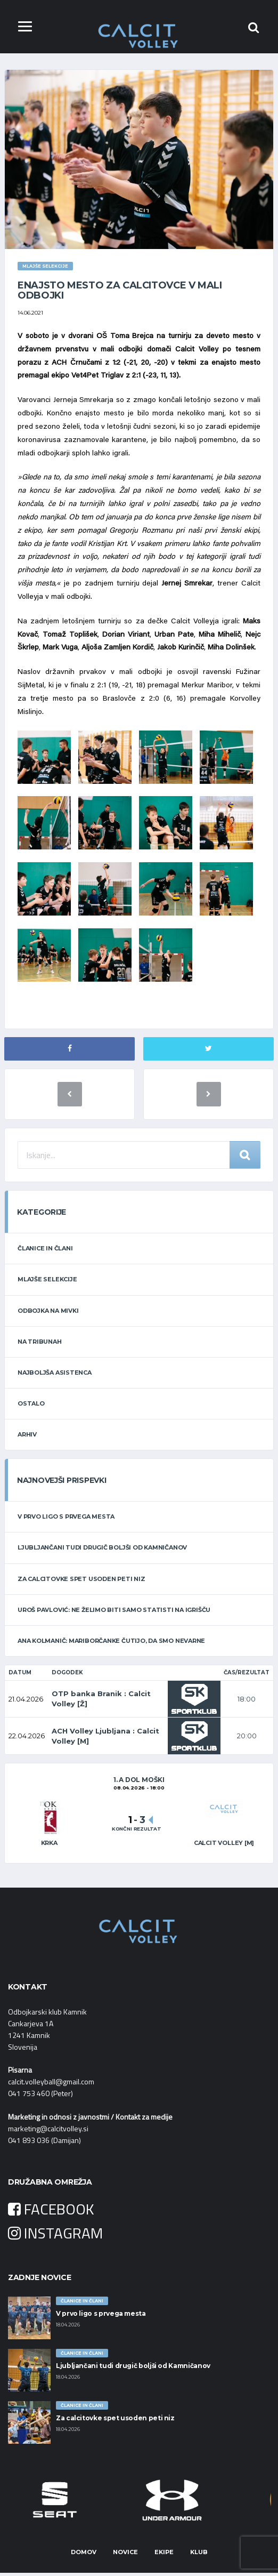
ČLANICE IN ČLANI (45, 1251)
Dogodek (67, 1675)
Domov (83, 2555)
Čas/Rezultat (246, 1675)
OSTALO (31, 1406)
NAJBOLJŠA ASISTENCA (55, 1375)
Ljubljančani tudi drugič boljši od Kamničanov (102, 1550)
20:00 (247, 1739)
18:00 (247, 1701)
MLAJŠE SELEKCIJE (47, 1282)
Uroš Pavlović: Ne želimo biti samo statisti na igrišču (114, 1613)
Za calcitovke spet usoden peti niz (81, 1581)
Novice (125, 2555)
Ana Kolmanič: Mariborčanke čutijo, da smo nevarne (111, 1644)
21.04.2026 (26, 1701)
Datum (20, 1675)
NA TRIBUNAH (40, 1344)
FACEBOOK (51, 2211)
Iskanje (245, 1158)
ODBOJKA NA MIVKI (48, 1313)
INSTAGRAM (55, 2235)
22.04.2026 (27, 1739)
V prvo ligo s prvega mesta (66, 1519)
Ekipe (164, 2555)
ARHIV (27, 1437)
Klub (199, 2555)
